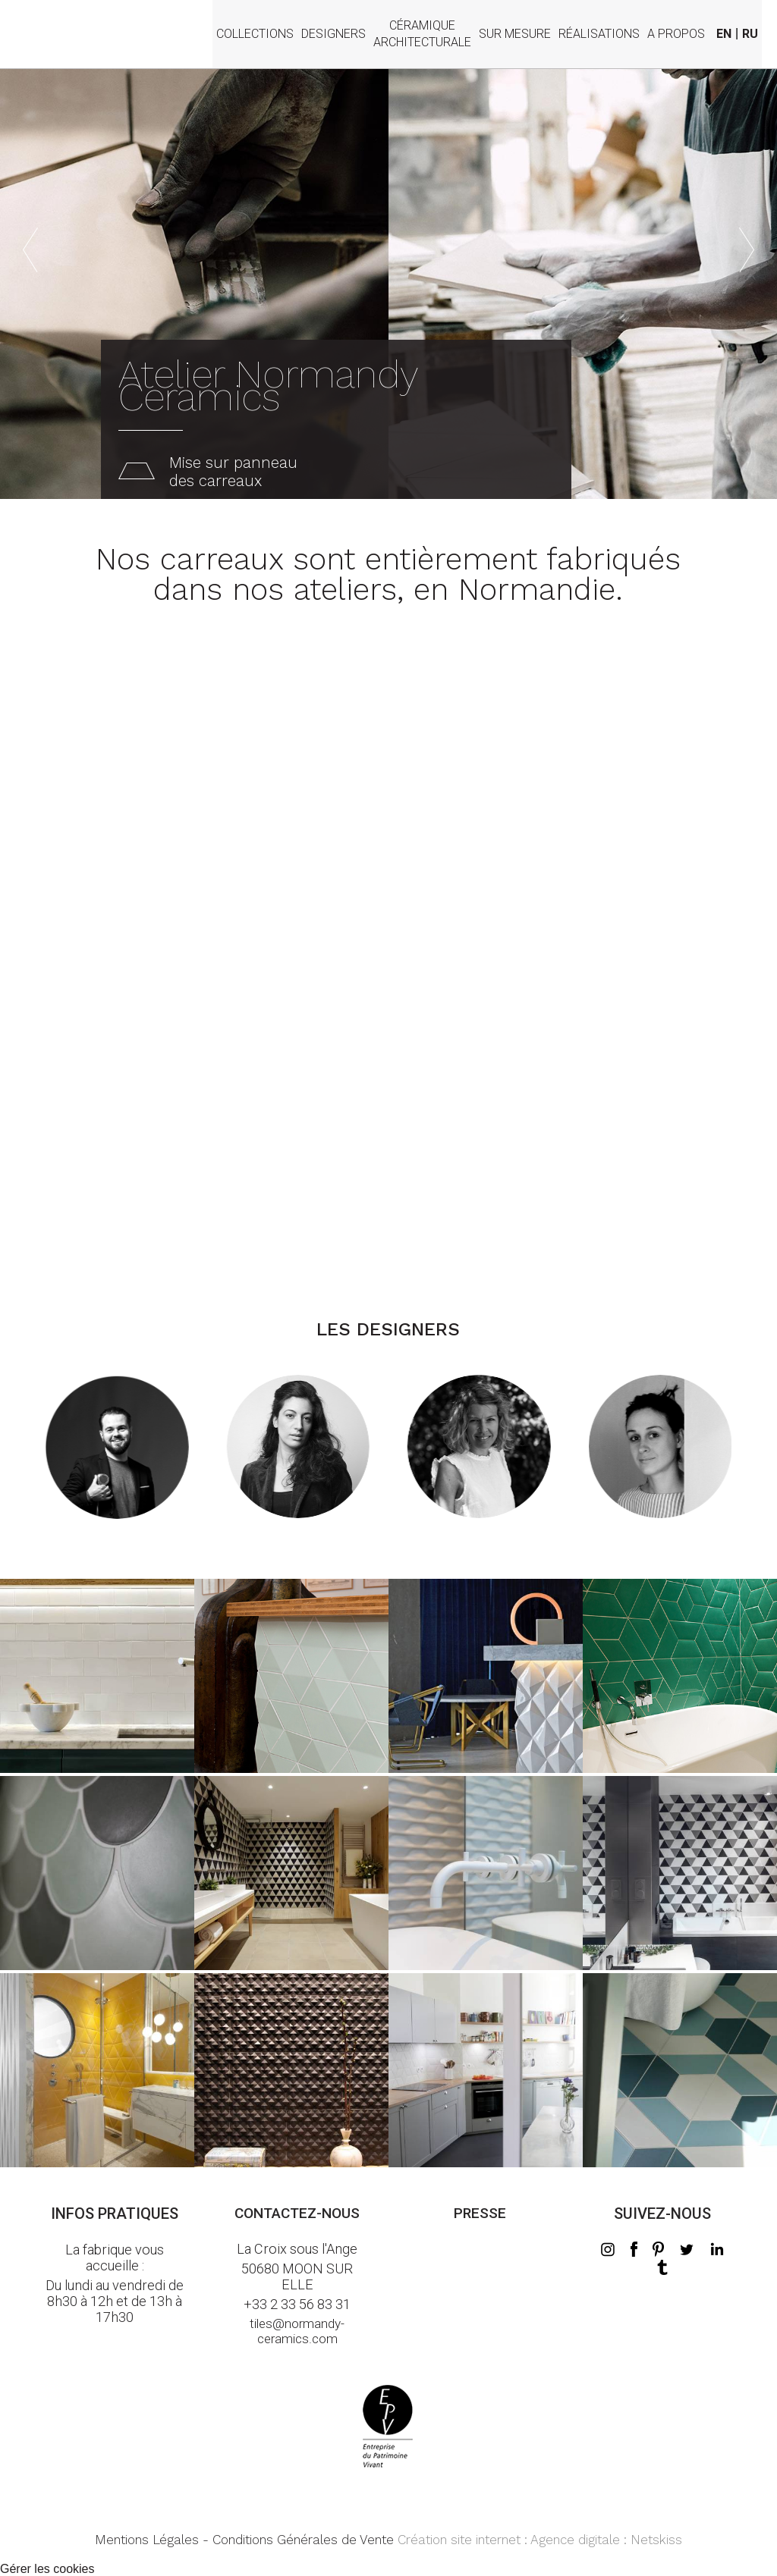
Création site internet (459, 2539)
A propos (676, 34)
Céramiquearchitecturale (422, 25)
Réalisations (599, 34)
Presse (480, 2213)
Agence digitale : (580, 2539)
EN (723, 34)
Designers (333, 34)
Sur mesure (515, 34)
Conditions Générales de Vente (303, 2539)
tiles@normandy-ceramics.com (297, 2331)
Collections (255, 34)
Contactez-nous (297, 2213)
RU (750, 34)
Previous (30, 233)
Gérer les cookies (47, 2568)
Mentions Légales (147, 2539)
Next (746, 233)
